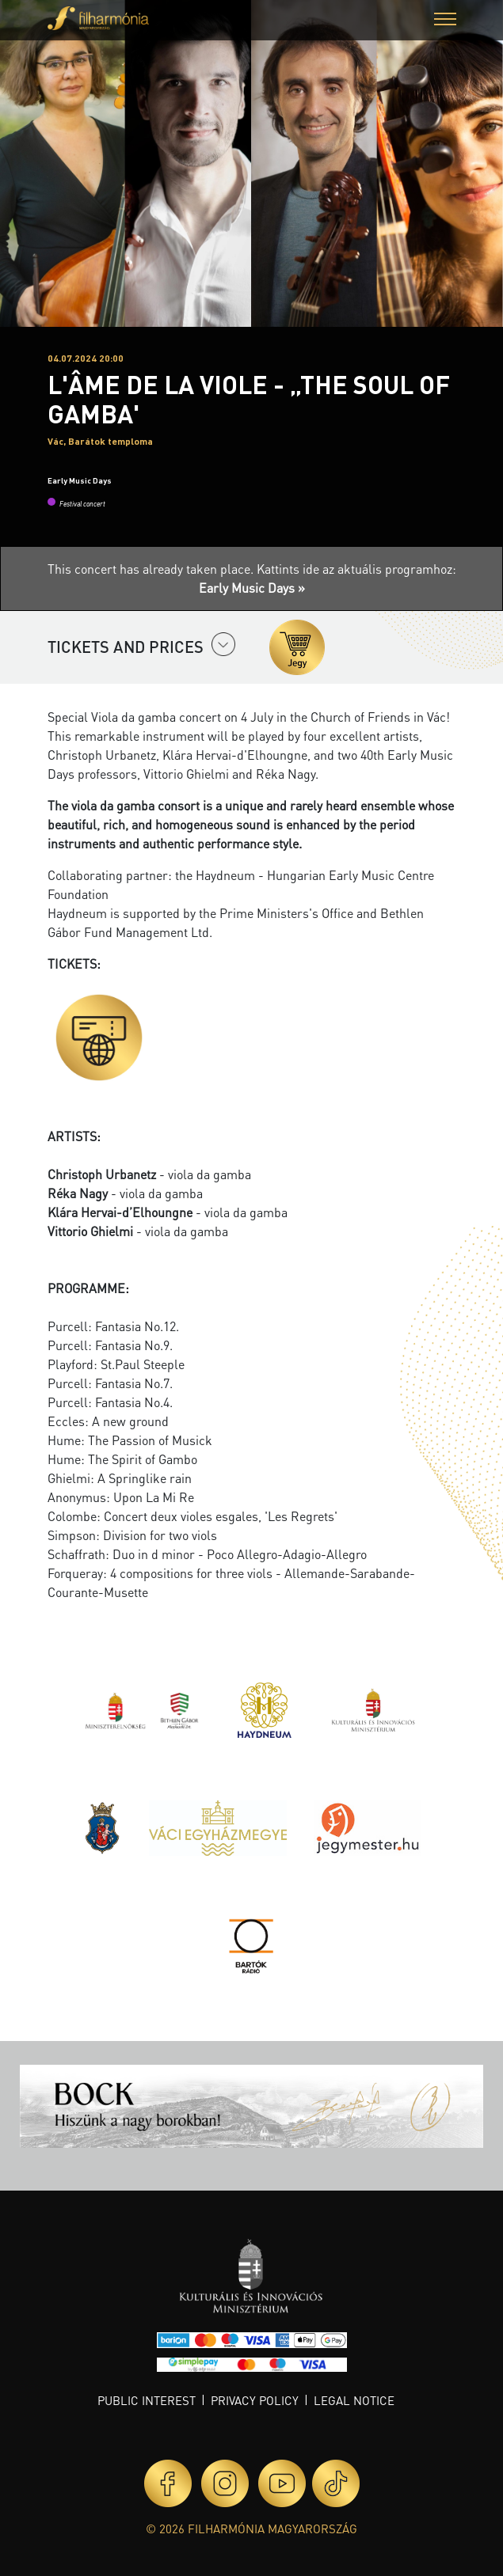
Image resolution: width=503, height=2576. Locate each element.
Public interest (146, 2400)
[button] (445, 21)
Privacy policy (255, 2400)
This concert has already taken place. (152, 568)
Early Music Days (80, 480)
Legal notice (354, 2400)
